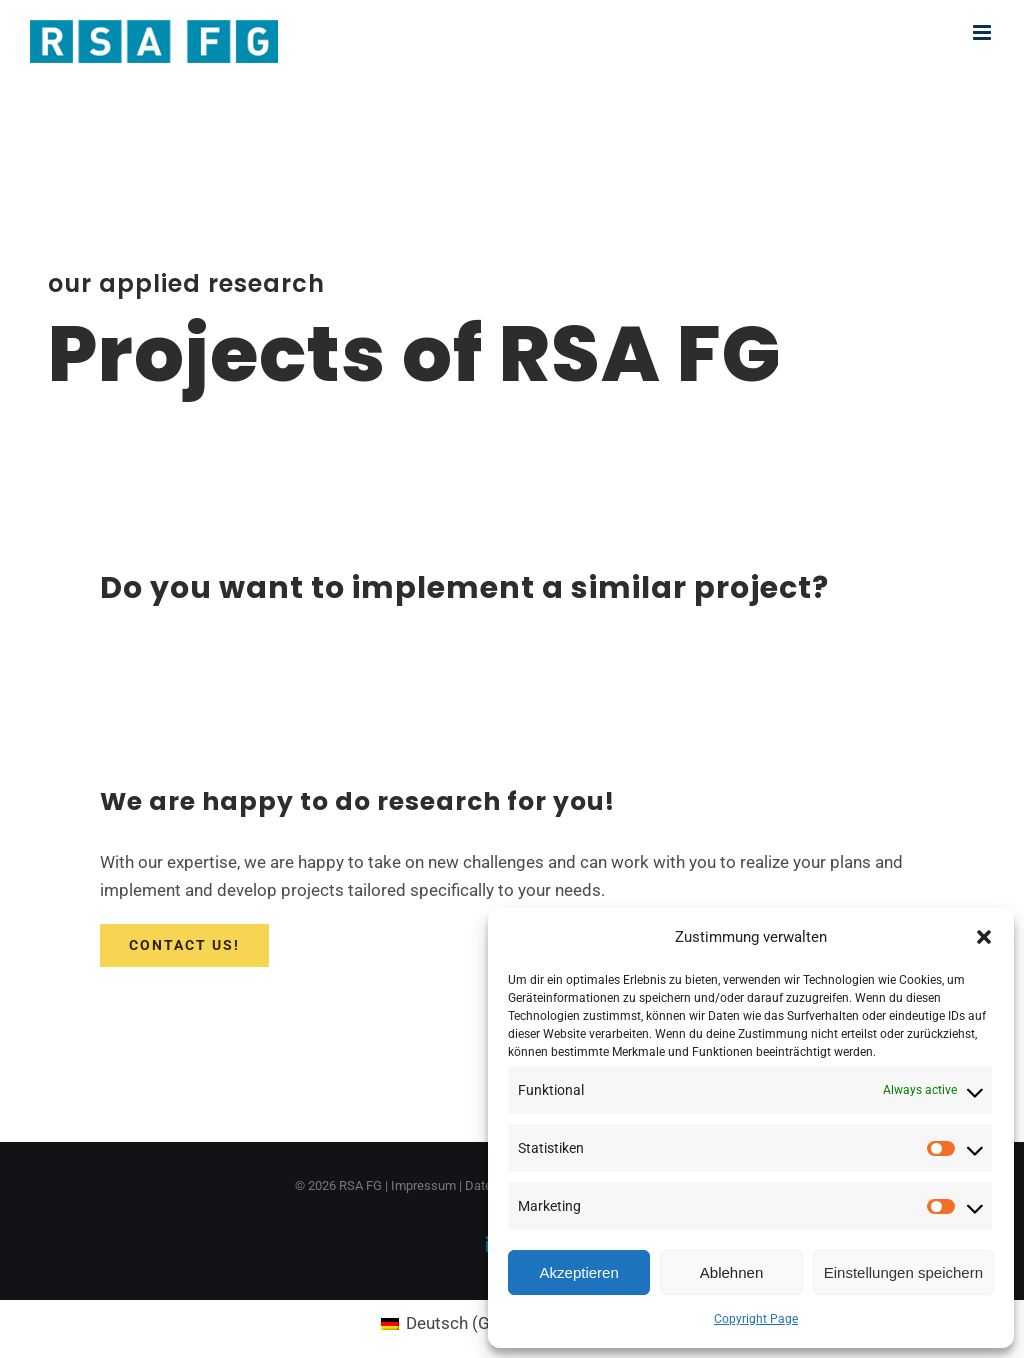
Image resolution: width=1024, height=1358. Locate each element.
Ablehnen (731, 1272)
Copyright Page (756, 1319)
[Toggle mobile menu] (983, 32)
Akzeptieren (579, 1272)
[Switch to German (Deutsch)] (462, 1323)
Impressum (423, 1185)
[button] (984, 937)
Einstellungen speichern (903, 1272)
